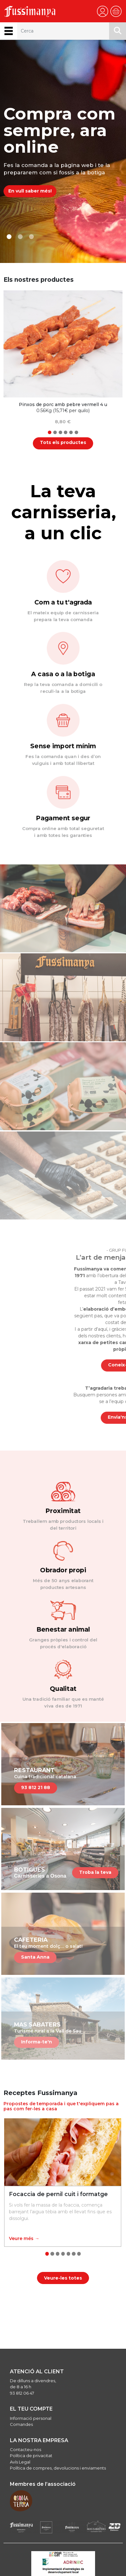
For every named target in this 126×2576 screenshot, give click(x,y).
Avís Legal (20, 2461)
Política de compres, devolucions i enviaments (58, 2467)
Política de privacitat (31, 2455)
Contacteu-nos (25, 2449)
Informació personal (30, 2418)
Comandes (21, 2424)
